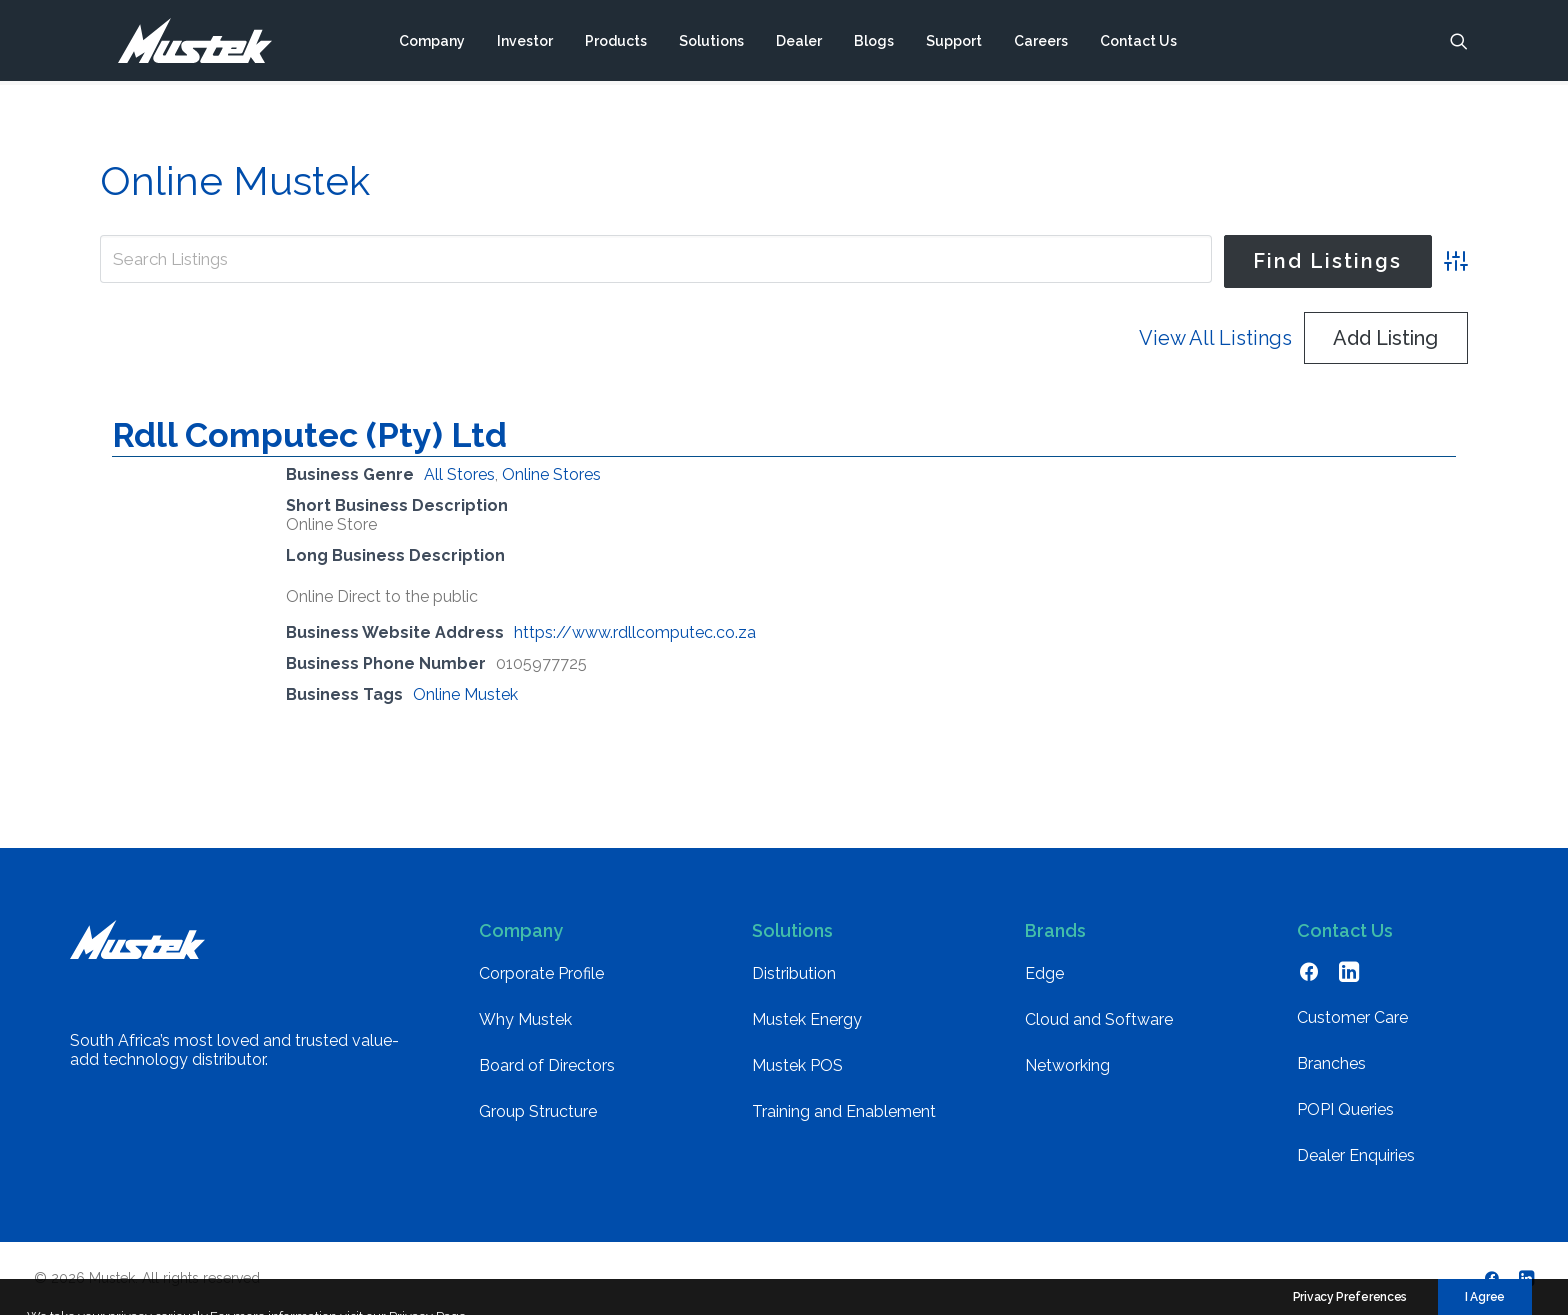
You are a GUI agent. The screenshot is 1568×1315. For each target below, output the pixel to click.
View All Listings (1215, 338)
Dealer (799, 43)
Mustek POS (797, 1065)
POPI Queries (1345, 1109)
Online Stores (551, 474)
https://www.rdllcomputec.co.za (635, 632)
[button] (1459, 43)
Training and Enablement (844, 1111)
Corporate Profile (541, 973)
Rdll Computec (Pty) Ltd (309, 435)
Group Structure (538, 1111)
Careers (1041, 43)
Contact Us (1138, 43)
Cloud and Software (1099, 1019)
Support (954, 43)
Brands (1055, 930)
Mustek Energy (807, 1019)
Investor (525, 43)
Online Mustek (465, 694)
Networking (1067, 1065)
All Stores (459, 474)
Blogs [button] (874, 43)
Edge (1044, 973)
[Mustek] (185, 43)
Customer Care (1352, 1017)
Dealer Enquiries (1356, 1155)
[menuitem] (432, 43)
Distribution (794, 973)
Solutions (711, 43)
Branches (1331, 1063)
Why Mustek (525, 1019)
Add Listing (1385, 338)
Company (432, 43)
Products (616, 43)
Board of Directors (547, 1065)
